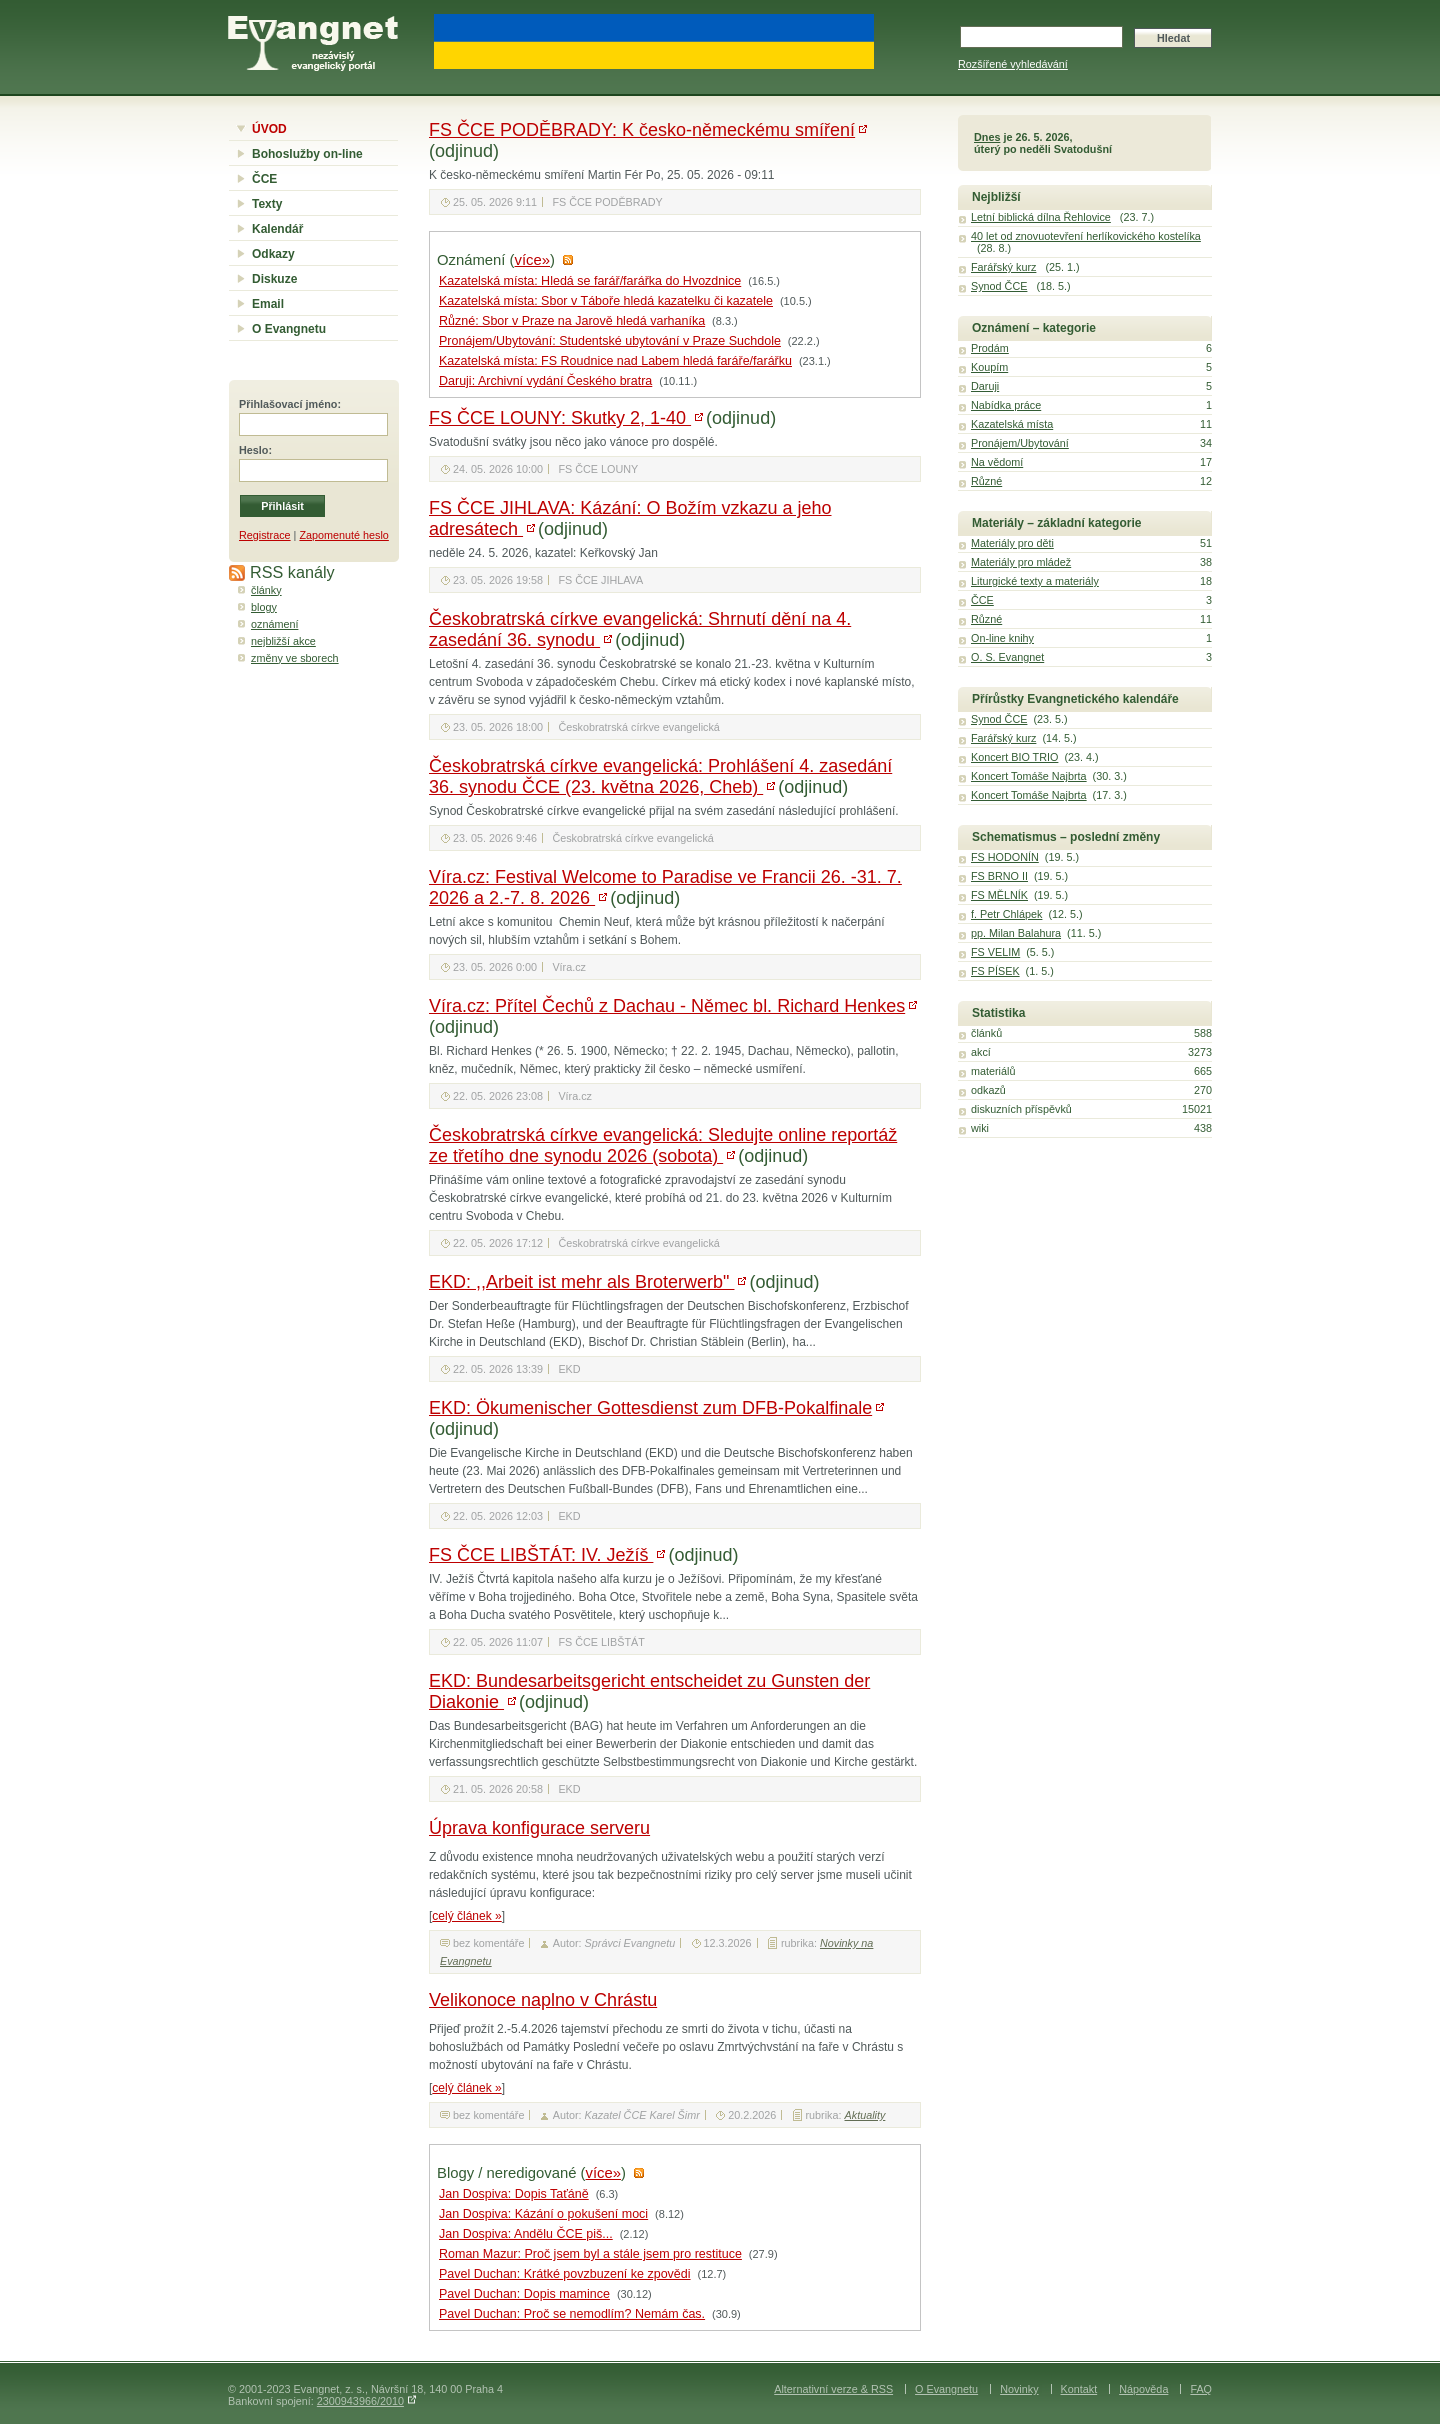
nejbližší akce (283, 641)
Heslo (253, 450)
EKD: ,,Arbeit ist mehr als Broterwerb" (581, 1282)
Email (268, 304)
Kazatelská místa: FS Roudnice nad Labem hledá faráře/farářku (615, 361)
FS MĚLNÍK (999, 895)
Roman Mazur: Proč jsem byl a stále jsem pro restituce (590, 2254)
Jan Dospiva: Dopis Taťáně (514, 2194)
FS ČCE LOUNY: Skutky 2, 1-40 (560, 418)
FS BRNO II (999, 876)
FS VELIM (995, 952)
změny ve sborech (295, 658)
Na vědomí (997, 462)
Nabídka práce (1006, 405)
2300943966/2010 (360, 2401)
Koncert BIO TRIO (1014, 757)
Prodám (990, 348)
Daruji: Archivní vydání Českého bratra (545, 381)
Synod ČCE (999, 286)
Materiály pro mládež (1021, 562)
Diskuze (274, 279)
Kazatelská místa (1012, 424)
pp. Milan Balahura (1016, 933)
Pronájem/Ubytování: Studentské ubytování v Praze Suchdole (610, 341)
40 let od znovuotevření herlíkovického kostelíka (1086, 236)
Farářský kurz (1003, 267)
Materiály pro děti (1012, 543)
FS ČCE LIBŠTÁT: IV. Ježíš (541, 1555)
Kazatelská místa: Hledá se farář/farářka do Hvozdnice (590, 281)
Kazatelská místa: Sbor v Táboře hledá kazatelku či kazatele (606, 301)
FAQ (1201, 2389)
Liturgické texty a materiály (1035, 581)
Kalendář (277, 229)
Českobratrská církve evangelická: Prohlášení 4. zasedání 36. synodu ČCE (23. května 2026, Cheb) (660, 776)
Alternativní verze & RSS (833, 2389)
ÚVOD (269, 129)
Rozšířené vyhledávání (1013, 64)
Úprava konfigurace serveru (539, 1828)
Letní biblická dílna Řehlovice (1041, 217)
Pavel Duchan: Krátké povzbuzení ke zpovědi (565, 2274)
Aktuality (865, 2115)
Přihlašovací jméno (288, 404)
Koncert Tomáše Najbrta (1029, 776)
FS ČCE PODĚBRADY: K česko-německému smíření (642, 130)
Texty (267, 204)
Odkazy (273, 254)
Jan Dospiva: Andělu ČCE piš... (526, 2234)
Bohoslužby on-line (307, 154)
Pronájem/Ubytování (1020, 443)
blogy (264, 607)
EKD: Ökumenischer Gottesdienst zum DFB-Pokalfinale (650, 1408)
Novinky (1019, 2389)
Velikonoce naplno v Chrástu (543, 2000)
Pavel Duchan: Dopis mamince (524, 2294)
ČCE (264, 179)
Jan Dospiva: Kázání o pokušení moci (543, 2214)
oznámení (274, 624)
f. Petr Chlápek (1006, 914)
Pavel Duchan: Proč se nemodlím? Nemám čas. (572, 2314)
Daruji (985, 386)
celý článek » (466, 1916)
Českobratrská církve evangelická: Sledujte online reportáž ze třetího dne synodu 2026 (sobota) (663, 1145)
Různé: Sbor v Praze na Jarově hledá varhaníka (572, 321)
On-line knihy (1002, 638)
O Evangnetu (289, 329)
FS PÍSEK (995, 971)
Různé (986, 481)
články (266, 590)
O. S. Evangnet (1007, 657)
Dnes (987, 137)
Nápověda (1143, 2389)
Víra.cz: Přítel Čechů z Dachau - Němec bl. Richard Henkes (667, 1006)
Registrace (265, 535)
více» (532, 260)
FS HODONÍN (1005, 857)
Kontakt (1079, 2389)
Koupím (989, 367)
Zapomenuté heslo (343, 535)
